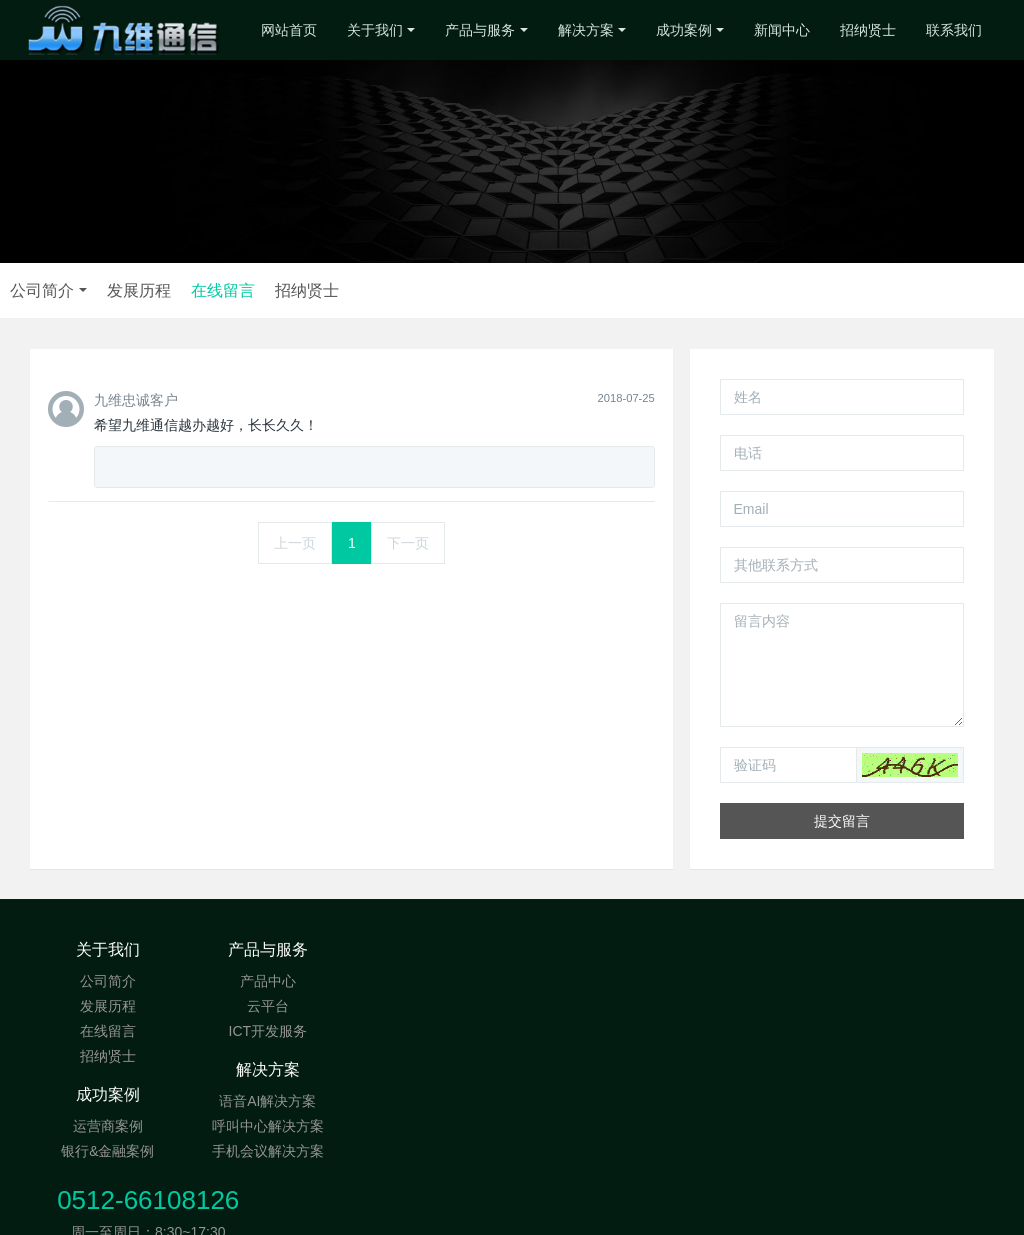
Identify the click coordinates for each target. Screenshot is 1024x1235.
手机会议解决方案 (431, 1031)
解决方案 (586, 30)
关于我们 (375, 30)
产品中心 (269, 981)
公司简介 (380, 290)
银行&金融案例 (592, 1006)
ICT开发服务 (269, 1031)
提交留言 (842, 821)
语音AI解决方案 (431, 981)
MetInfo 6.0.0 (469, 1210)
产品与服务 (480, 30)
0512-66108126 (795, 960)
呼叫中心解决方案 (431, 1006)
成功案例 (684, 30)
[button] (910, 765)
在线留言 (560, 290)
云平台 (269, 1006)
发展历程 (476, 290)
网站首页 (289, 30)
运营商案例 (593, 981)
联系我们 (954, 30)
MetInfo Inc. (637, 1210)
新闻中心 (782, 30)
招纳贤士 (868, 30)
